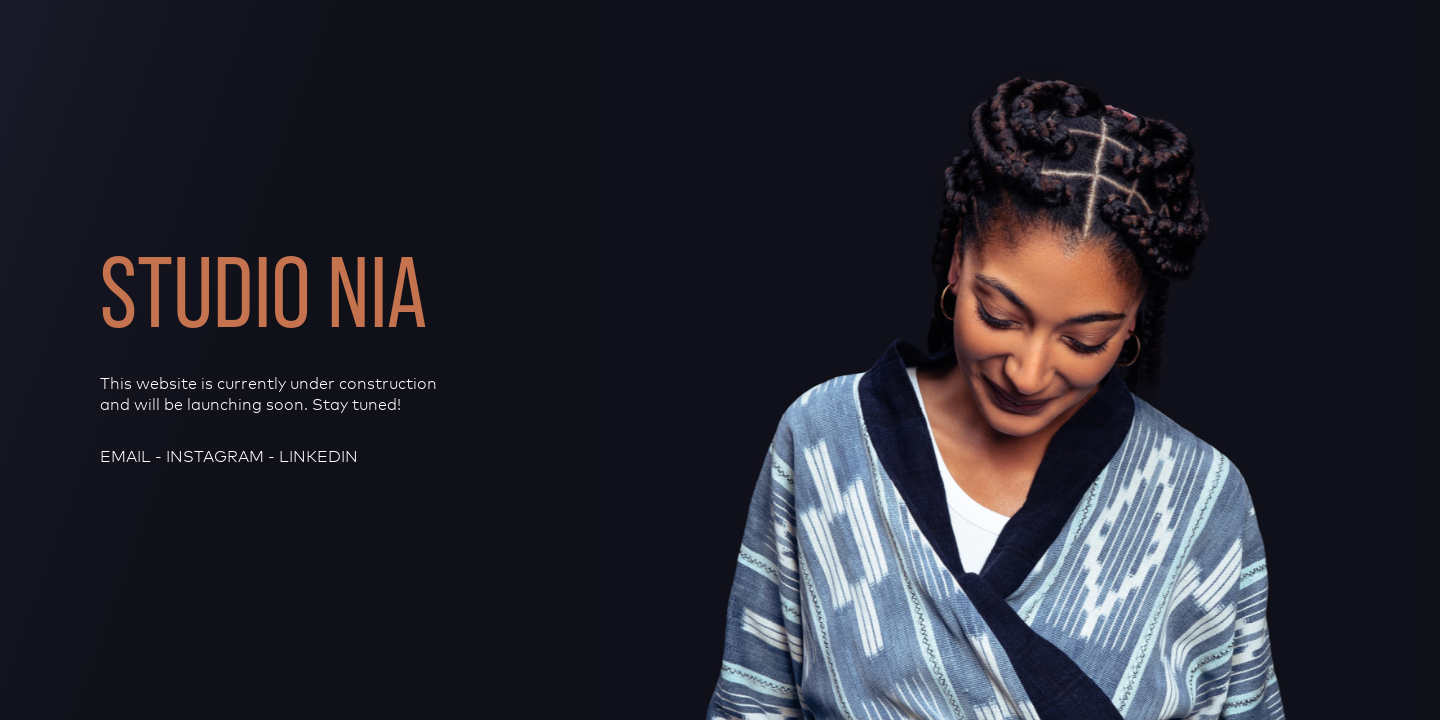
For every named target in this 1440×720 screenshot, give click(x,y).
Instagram (215, 456)
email (125, 456)
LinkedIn (318, 456)
